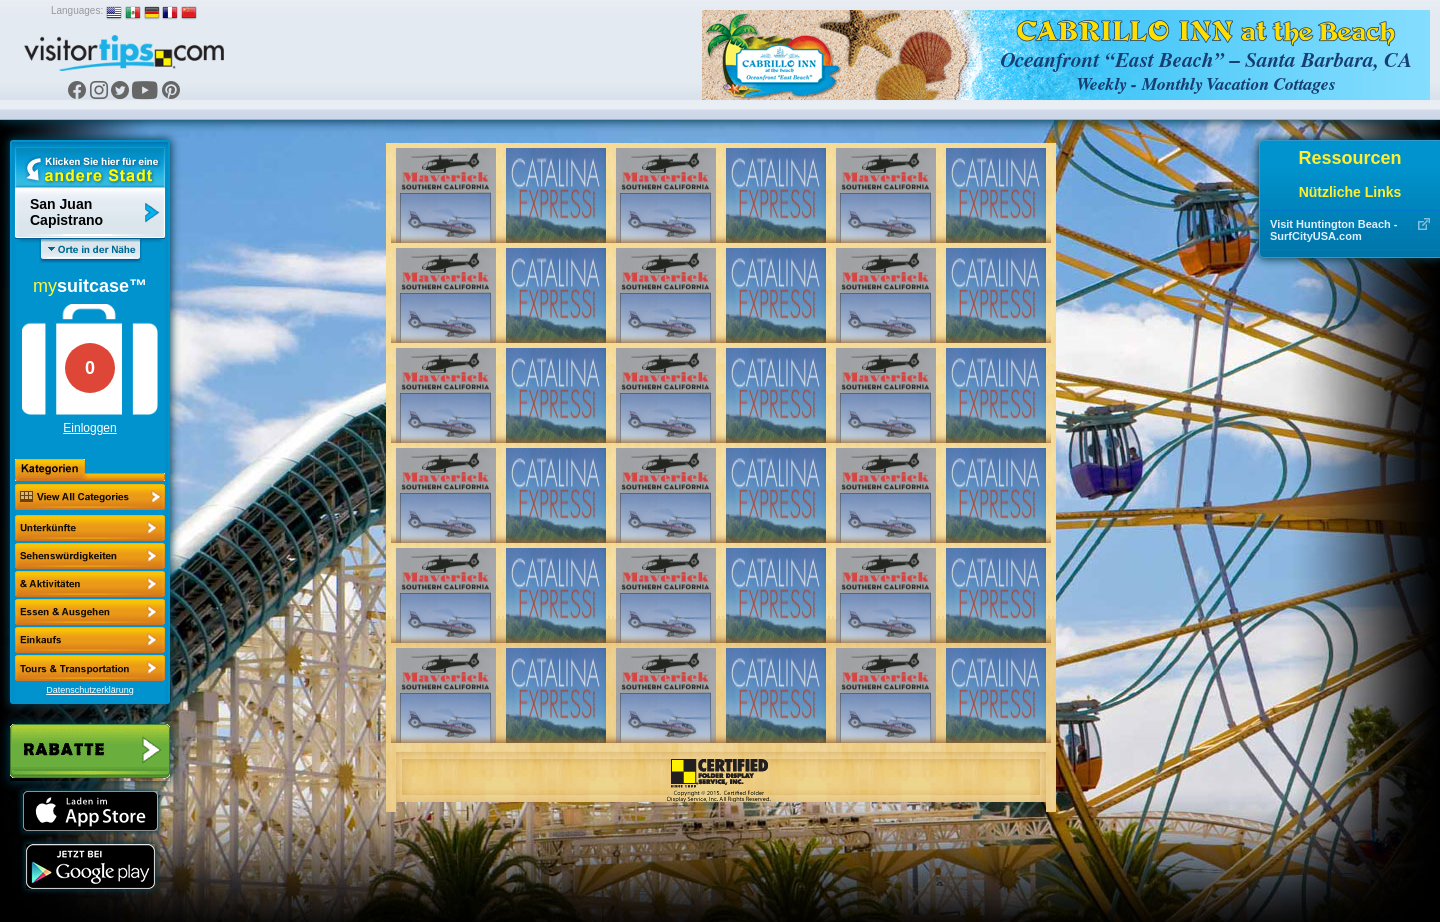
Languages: (77, 10)
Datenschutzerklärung (90, 690)
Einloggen (89, 428)
